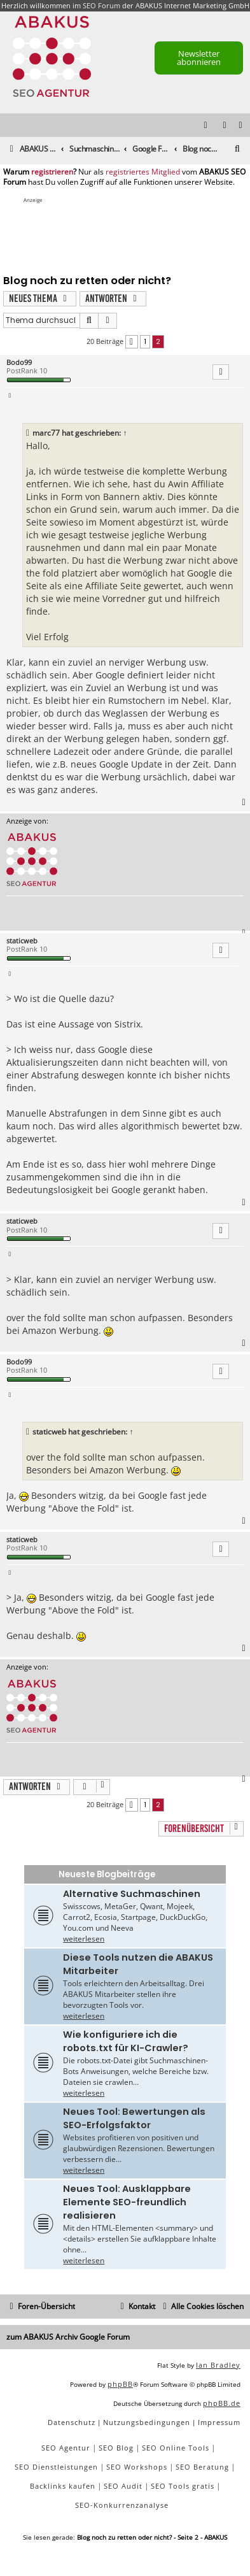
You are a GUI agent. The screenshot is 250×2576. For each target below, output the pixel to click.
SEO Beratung (202, 2467)
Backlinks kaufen (62, 2486)
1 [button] (145, 341)
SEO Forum (101, 5)
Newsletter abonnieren (199, 58)
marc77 (46, 432)
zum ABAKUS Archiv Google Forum (68, 2336)
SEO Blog (116, 2447)
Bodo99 (19, 362)
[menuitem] (241, 125)
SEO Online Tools (175, 2447)
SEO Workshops (136, 2467)
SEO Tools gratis (182, 2486)
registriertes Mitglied (143, 172)
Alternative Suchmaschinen (131, 1893)
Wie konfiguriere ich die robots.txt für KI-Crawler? (125, 2041)
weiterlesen (83, 1938)
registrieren (52, 172)
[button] (131, 341)
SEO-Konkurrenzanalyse (122, 2505)
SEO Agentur (65, 2447)
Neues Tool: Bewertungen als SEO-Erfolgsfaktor (134, 2118)
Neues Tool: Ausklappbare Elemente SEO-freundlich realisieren (127, 2202)
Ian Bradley (218, 2365)
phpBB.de (221, 2403)
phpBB (120, 2384)
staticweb (22, 940)
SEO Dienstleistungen (56, 2467)
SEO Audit (123, 2486)
